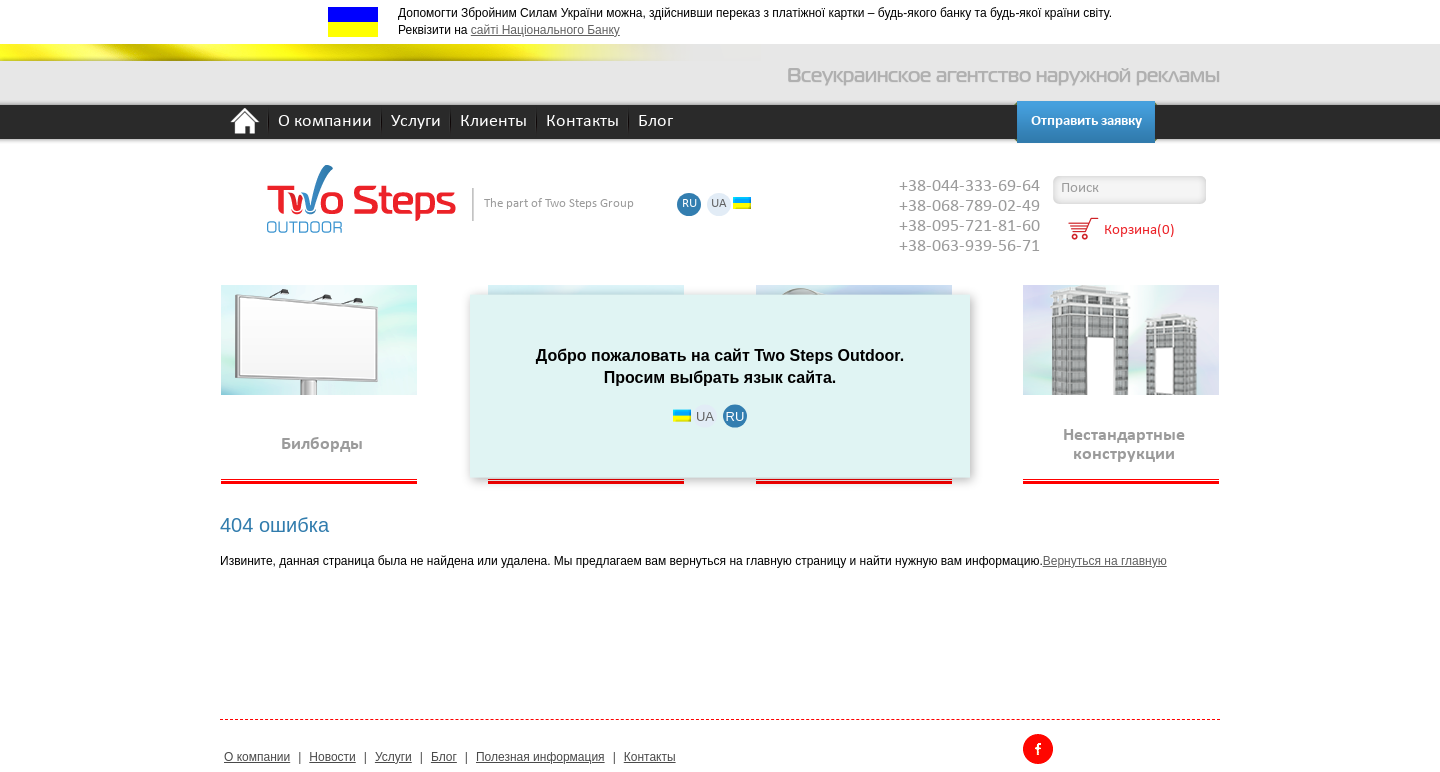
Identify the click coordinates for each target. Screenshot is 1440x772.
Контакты (582, 122)
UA (719, 204)
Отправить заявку (1086, 121)
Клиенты (493, 122)
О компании (325, 122)
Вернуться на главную (1105, 561)
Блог (655, 122)
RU (689, 204)
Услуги (416, 122)
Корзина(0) (1139, 231)
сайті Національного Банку (545, 30)
